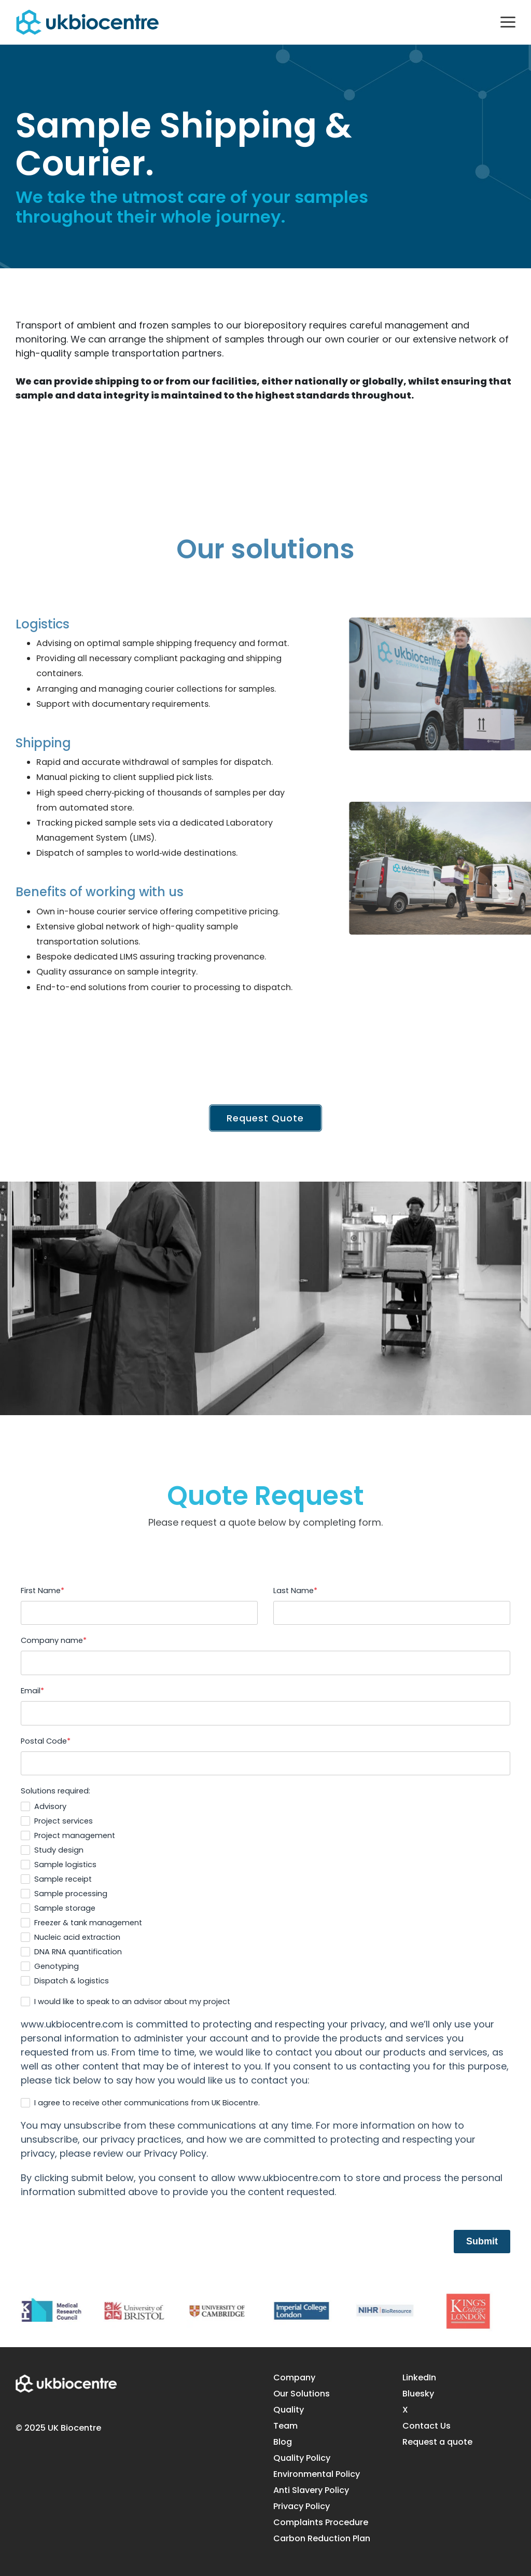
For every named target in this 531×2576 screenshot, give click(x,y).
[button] (507, 21)
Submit (482, 2241)
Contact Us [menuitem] (426, 2426)
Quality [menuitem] (288, 2410)
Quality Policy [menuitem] (301, 2458)
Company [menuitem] (294, 2377)
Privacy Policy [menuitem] (301, 2506)
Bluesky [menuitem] (418, 2394)
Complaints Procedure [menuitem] (320, 2522)
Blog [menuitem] (282, 2442)
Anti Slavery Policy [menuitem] (311, 2490)
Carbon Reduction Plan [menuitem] (321, 2538)
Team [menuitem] (285, 2426)
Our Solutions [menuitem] (301, 2394)
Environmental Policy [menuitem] (316, 2474)
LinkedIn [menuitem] (419, 2377)
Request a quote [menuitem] (437, 2442)
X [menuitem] (405, 2410)
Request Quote (265, 1117)
